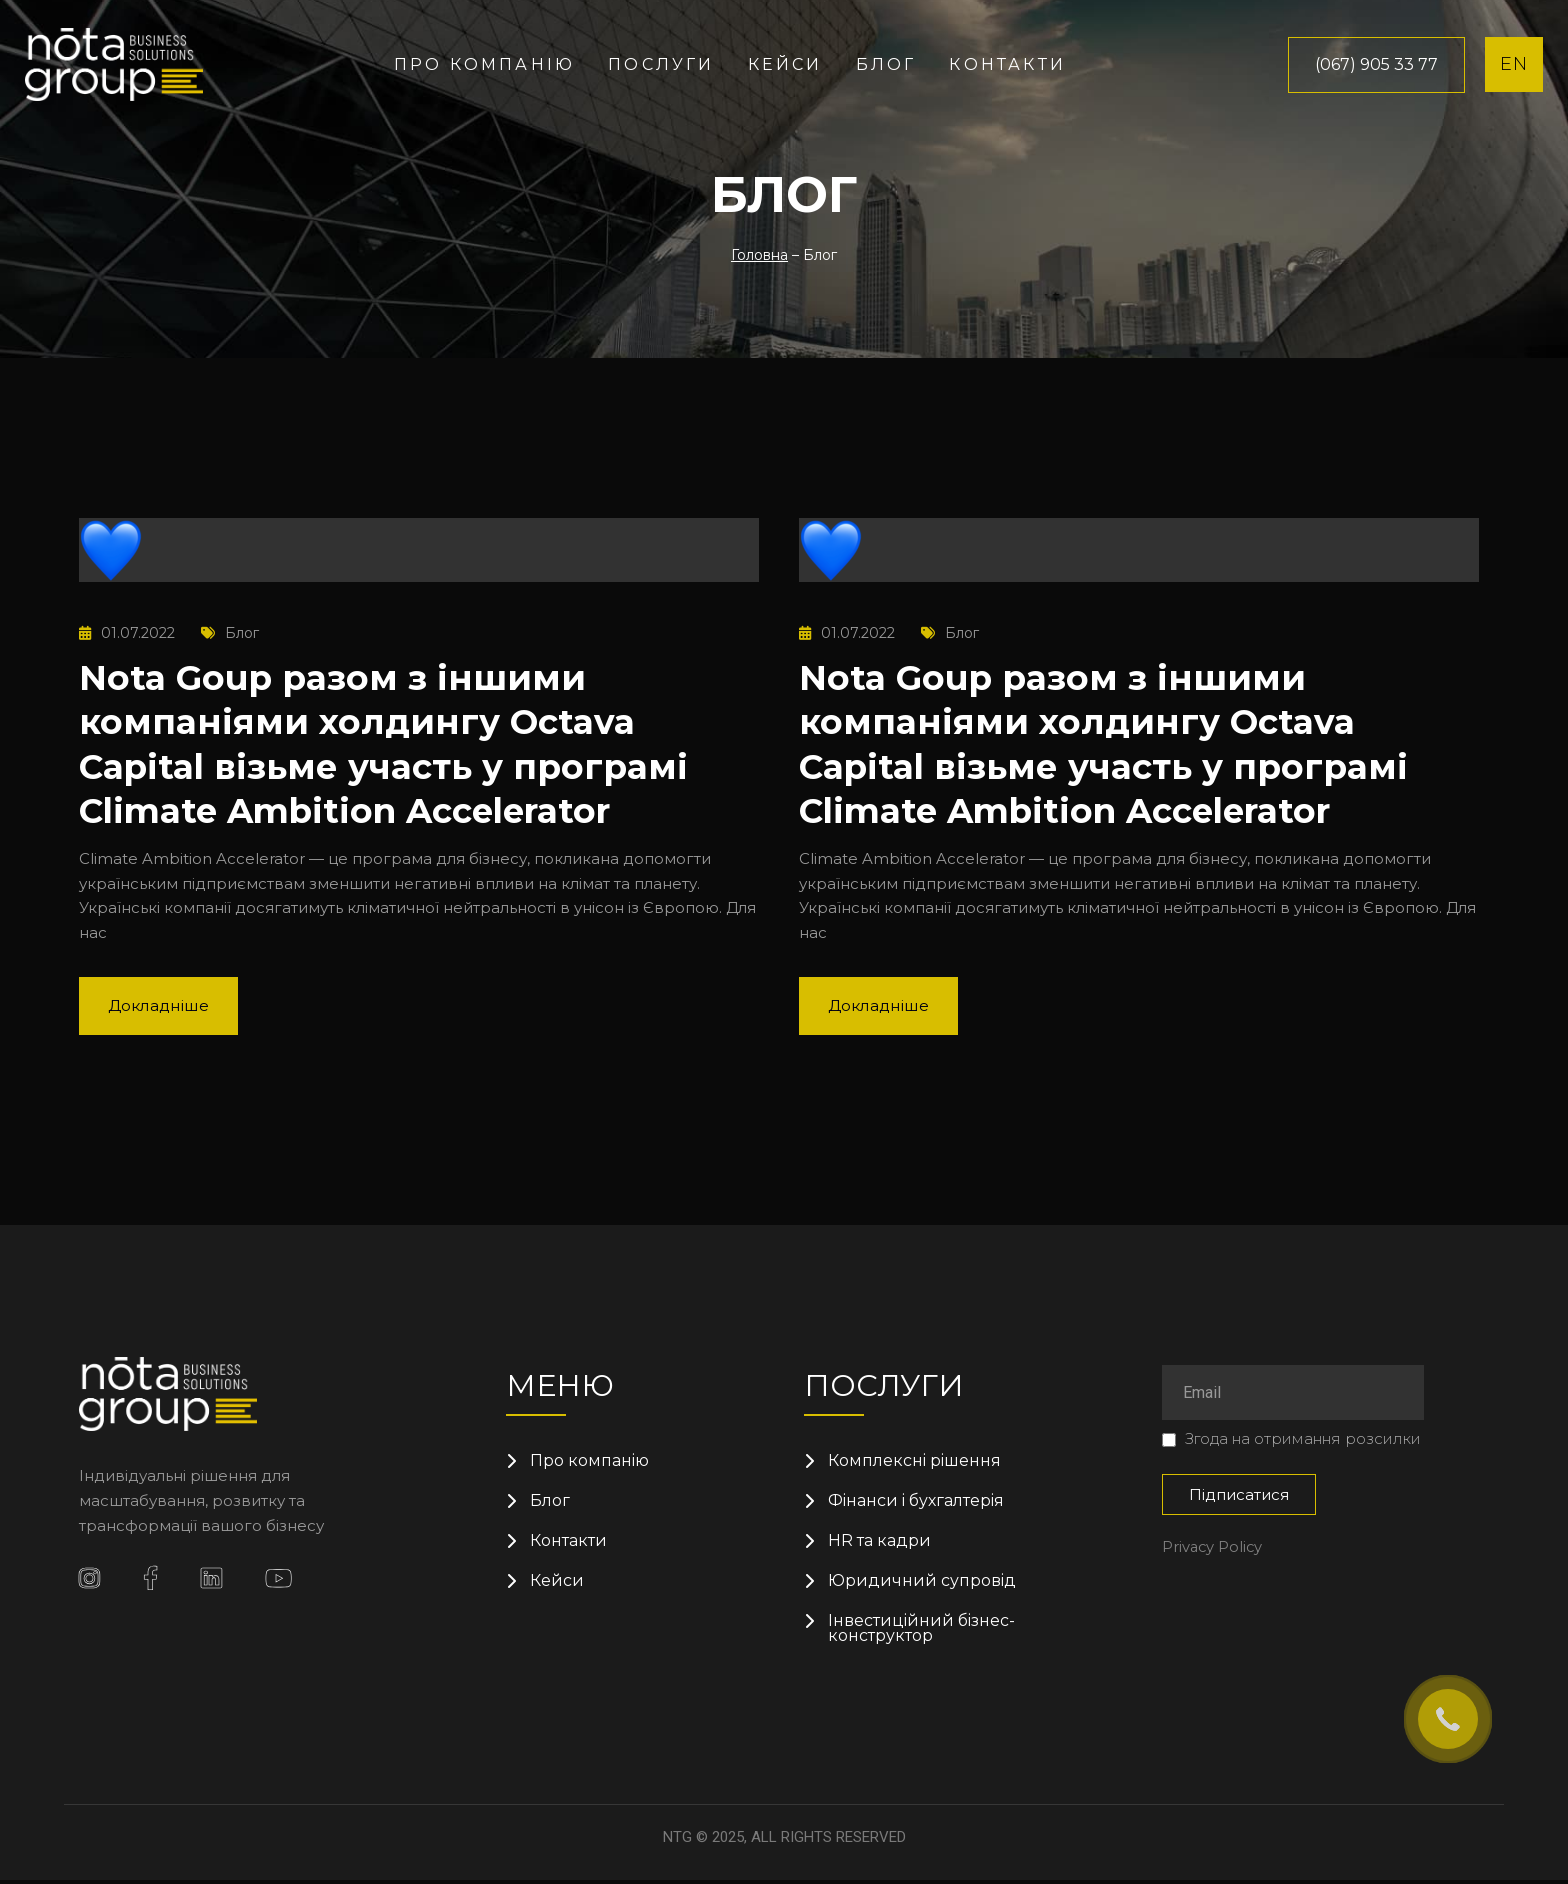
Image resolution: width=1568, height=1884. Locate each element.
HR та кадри (879, 1542)
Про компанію (484, 64)
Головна (759, 255)
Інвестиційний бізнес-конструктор (922, 1632)
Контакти (1007, 64)
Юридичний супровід (922, 1583)
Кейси (785, 64)
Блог (886, 64)
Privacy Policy (1213, 1545)
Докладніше (161, 1003)
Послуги (661, 64)
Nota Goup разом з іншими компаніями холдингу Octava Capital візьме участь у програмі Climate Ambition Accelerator (394, 742)
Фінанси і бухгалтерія (917, 1501)
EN (1514, 64)
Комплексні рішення (915, 1460)
